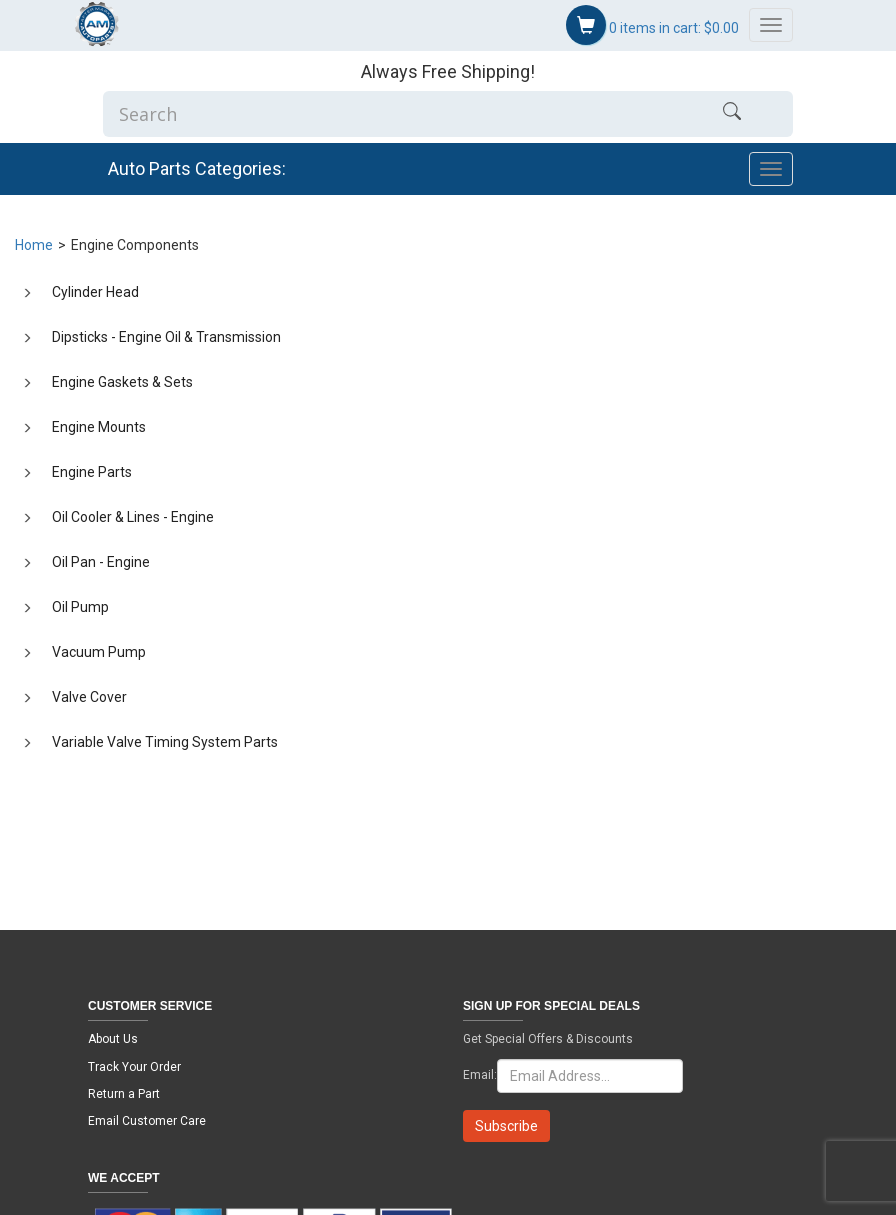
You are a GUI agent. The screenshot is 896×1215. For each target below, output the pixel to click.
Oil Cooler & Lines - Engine (133, 517)
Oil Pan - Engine (101, 562)
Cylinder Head (95, 292)
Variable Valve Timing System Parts (165, 742)
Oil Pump (80, 607)
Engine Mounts (99, 427)
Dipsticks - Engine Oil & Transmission (166, 337)
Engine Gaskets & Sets (122, 382)
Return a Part (124, 1094)
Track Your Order (134, 1067)
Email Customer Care (147, 1121)
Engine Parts (92, 472)
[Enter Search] (387, 114)
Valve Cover (89, 697)
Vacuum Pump (99, 652)
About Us (113, 1039)
